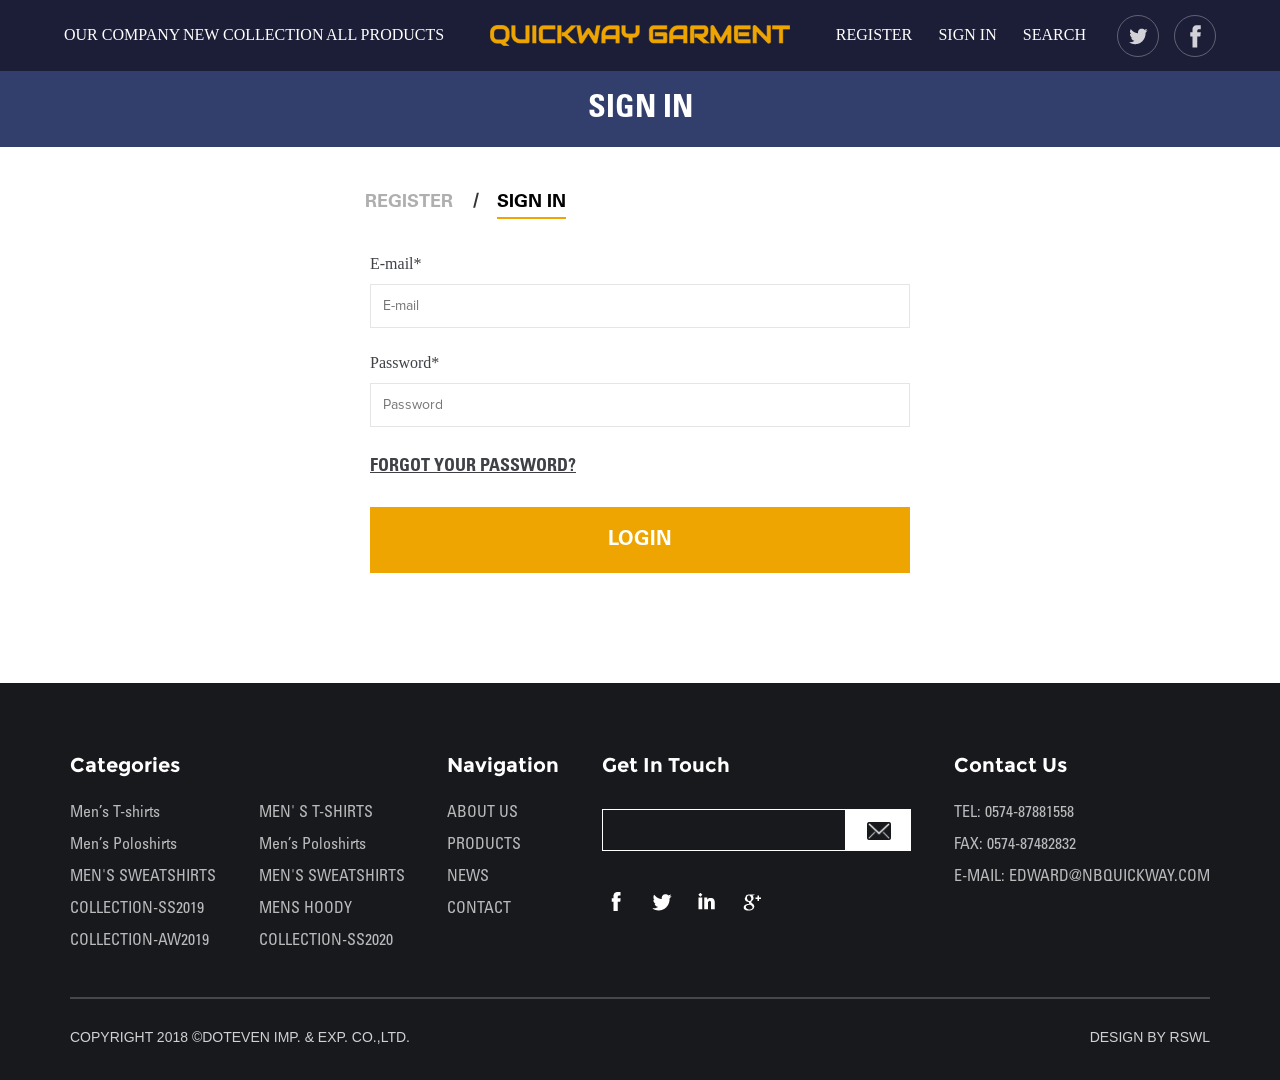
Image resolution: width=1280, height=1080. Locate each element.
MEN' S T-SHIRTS (316, 812)
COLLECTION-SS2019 (137, 908)
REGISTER (874, 34)
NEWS (468, 876)
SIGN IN (967, 34)
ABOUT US (482, 812)
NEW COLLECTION (253, 34)
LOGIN (640, 540)
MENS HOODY (305, 908)
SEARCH (1054, 34)
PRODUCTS (484, 844)
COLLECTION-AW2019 (139, 940)
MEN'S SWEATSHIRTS (143, 876)
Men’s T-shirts (115, 812)
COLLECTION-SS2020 (326, 940)
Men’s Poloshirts (123, 844)
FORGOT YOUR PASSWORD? (473, 466)
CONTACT (479, 908)
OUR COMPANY (122, 34)
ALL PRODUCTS (385, 34)
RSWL (1190, 1037)
